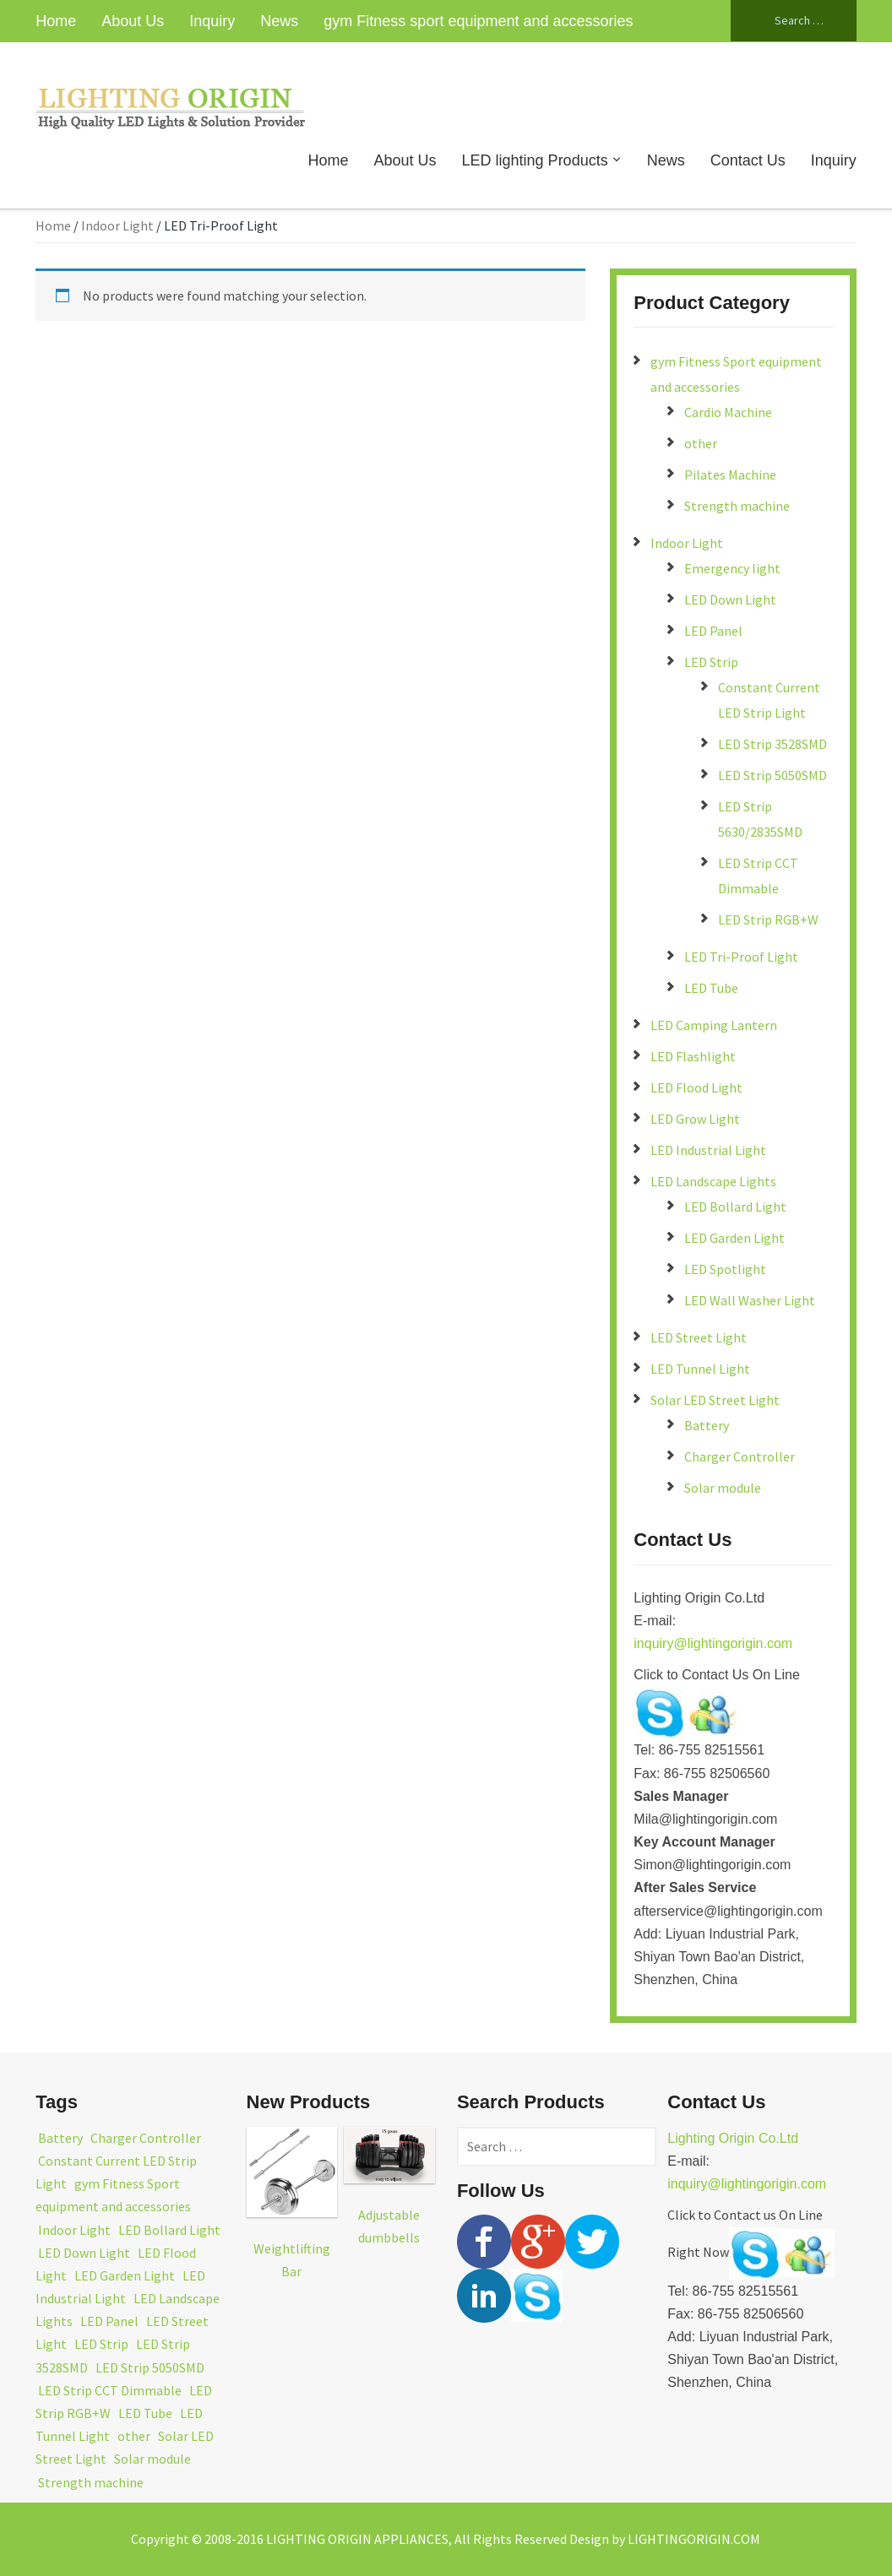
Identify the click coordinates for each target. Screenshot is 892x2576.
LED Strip (711, 661)
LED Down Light (730, 599)
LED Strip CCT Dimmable (110, 2390)
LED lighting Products (535, 160)
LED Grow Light (695, 1118)
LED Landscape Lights (713, 1181)
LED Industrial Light (708, 1150)
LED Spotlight (725, 1269)
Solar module (722, 1487)
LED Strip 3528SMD (772, 743)
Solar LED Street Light (715, 1399)
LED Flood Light (696, 1087)
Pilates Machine (730, 474)
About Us (132, 21)
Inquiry (212, 21)
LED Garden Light (734, 1237)
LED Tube (711, 987)
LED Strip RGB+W (768, 919)
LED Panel (713, 630)
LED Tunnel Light (700, 1368)
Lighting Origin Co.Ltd (732, 2138)
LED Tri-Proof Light (741, 956)
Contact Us (748, 160)
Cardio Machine (728, 412)
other (700, 443)
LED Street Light (698, 1337)
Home (55, 21)
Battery (706, 1425)
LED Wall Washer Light (749, 1300)
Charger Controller (739, 1456)
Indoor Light (117, 225)
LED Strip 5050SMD (772, 775)
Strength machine (737, 505)
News (279, 21)
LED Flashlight (693, 1056)
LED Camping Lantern (713, 1025)
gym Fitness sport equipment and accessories (478, 21)
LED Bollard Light (735, 1206)
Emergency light (732, 568)
